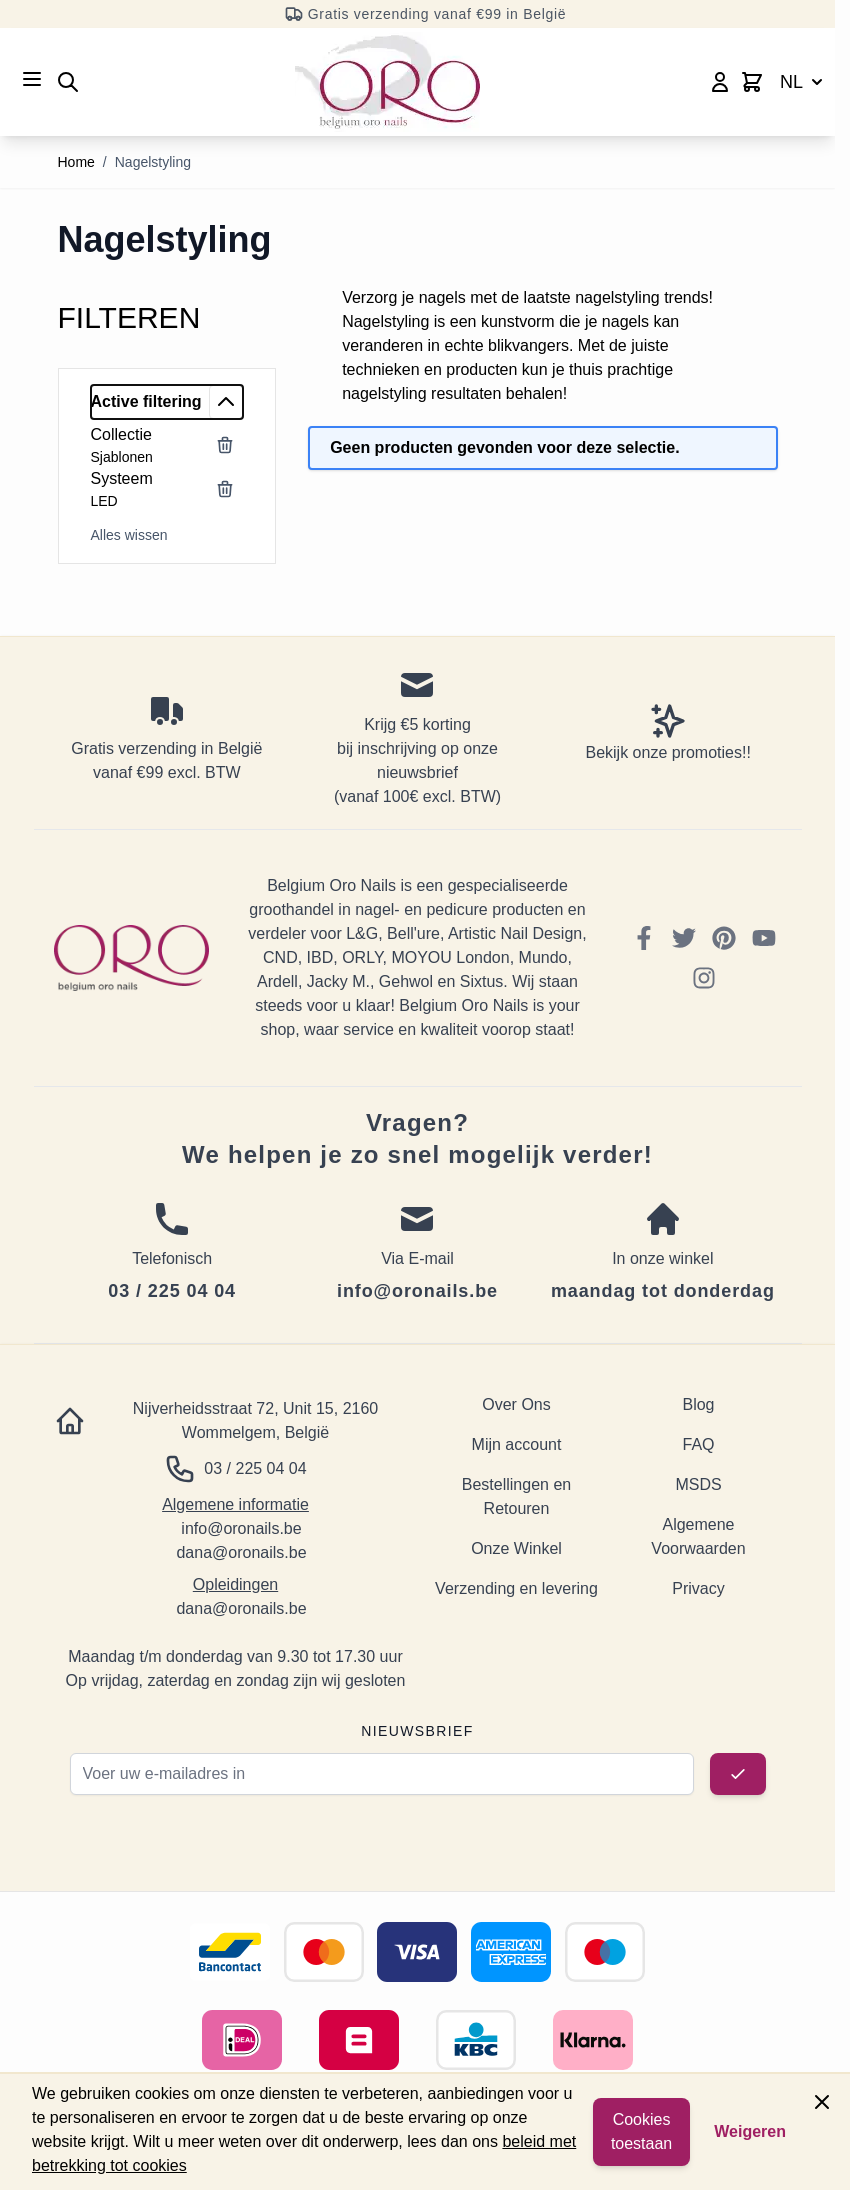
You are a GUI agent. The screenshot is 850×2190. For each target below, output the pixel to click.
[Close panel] (822, 2102)
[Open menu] (32, 79)
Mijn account (517, 1444)
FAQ (698, 1444)
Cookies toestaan (641, 2131)
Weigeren (750, 2131)
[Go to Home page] (387, 82)
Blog (698, 1404)
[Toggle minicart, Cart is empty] (752, 82)
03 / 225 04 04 (255, 1468)
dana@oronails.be (241, 1552)
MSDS (698, 1484)
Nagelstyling (153, 162)
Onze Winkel (516, 1548)
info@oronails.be (241, 1528)
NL (803, 82)
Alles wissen (129, 535)
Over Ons (516, 1404)
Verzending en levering (516, 1588)
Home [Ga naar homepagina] (76, 162)
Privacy (698, 1588)
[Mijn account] (720, 82)
